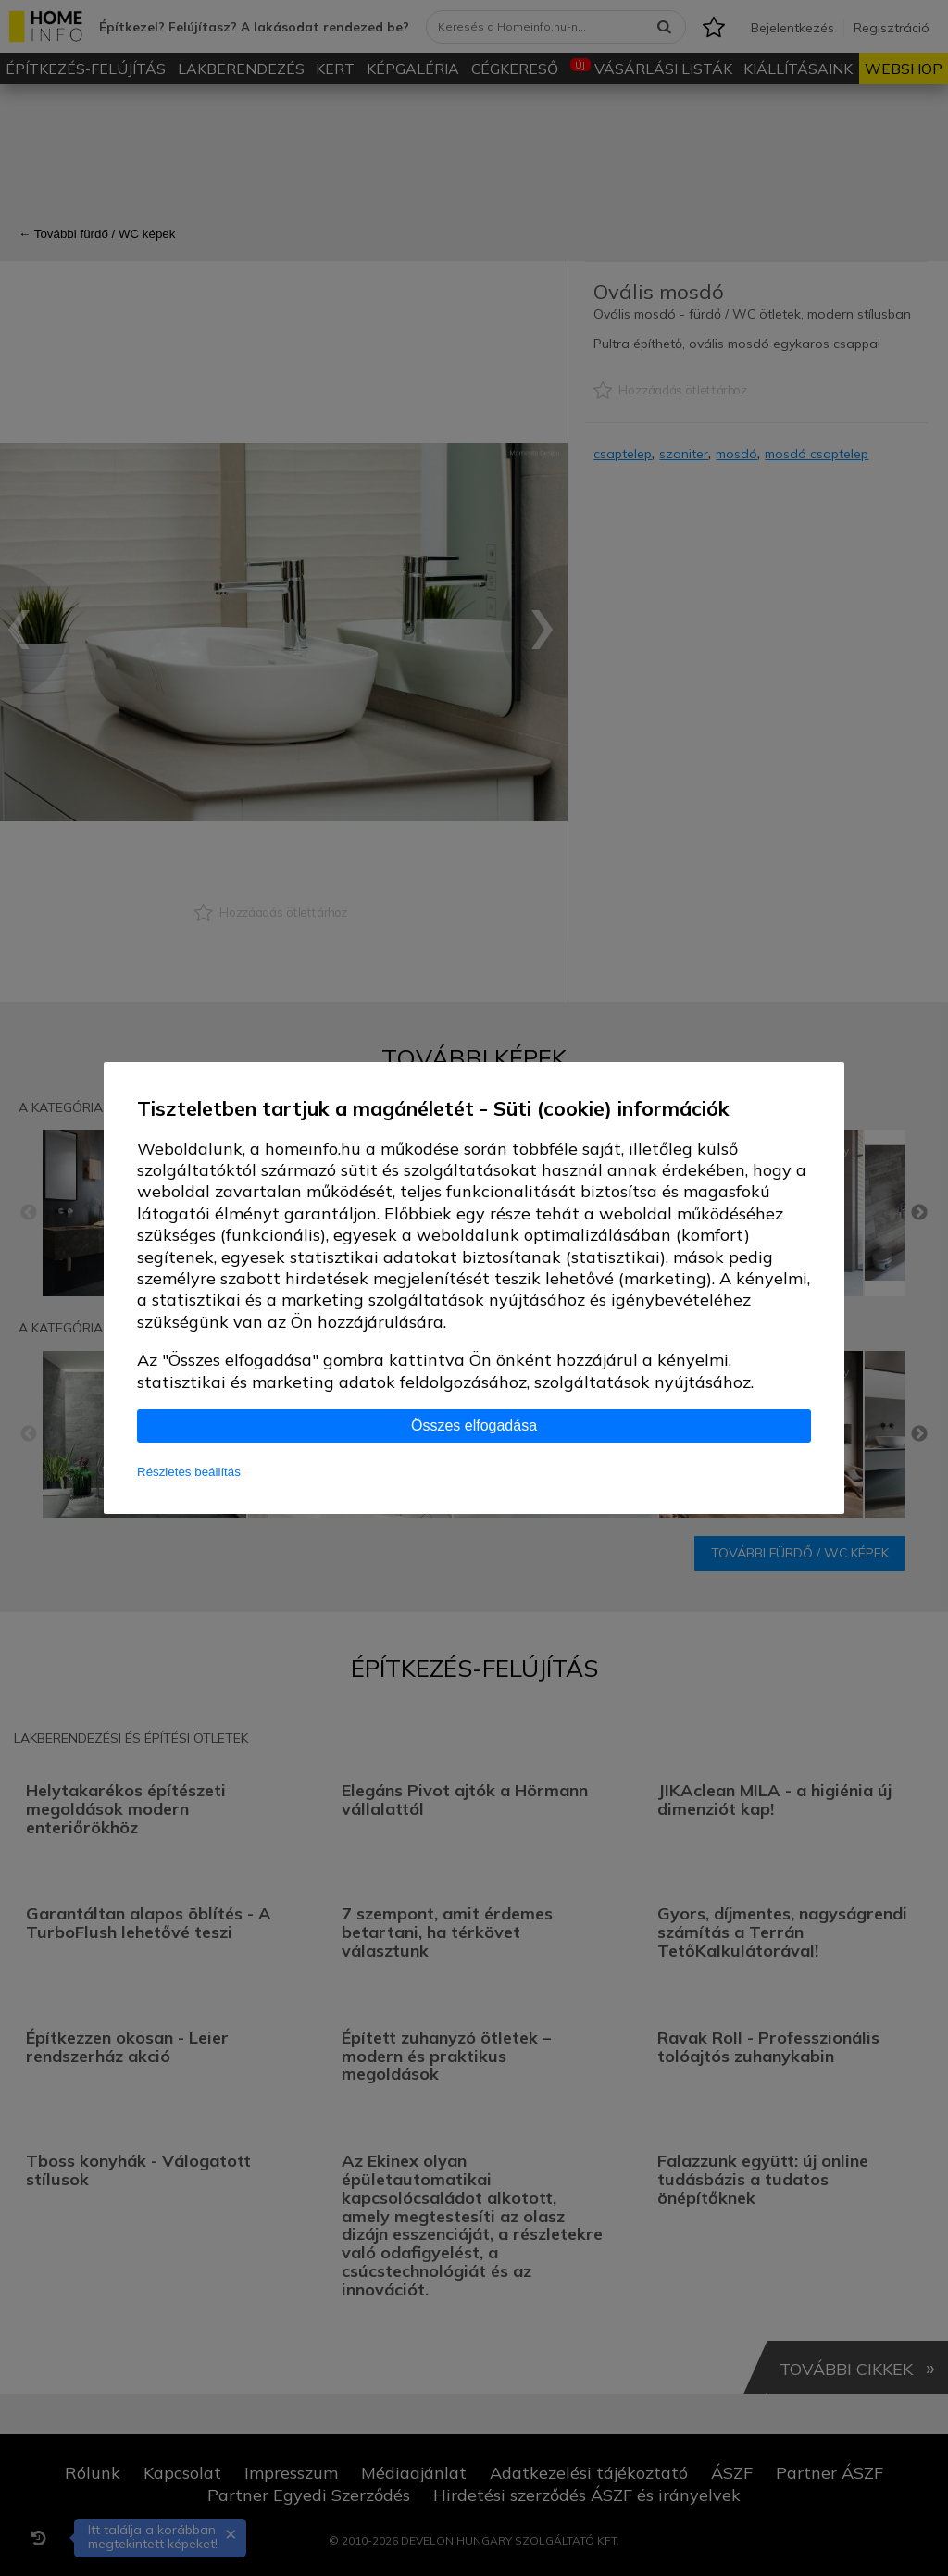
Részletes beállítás (189, 1472)
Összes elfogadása (474, 1425)
